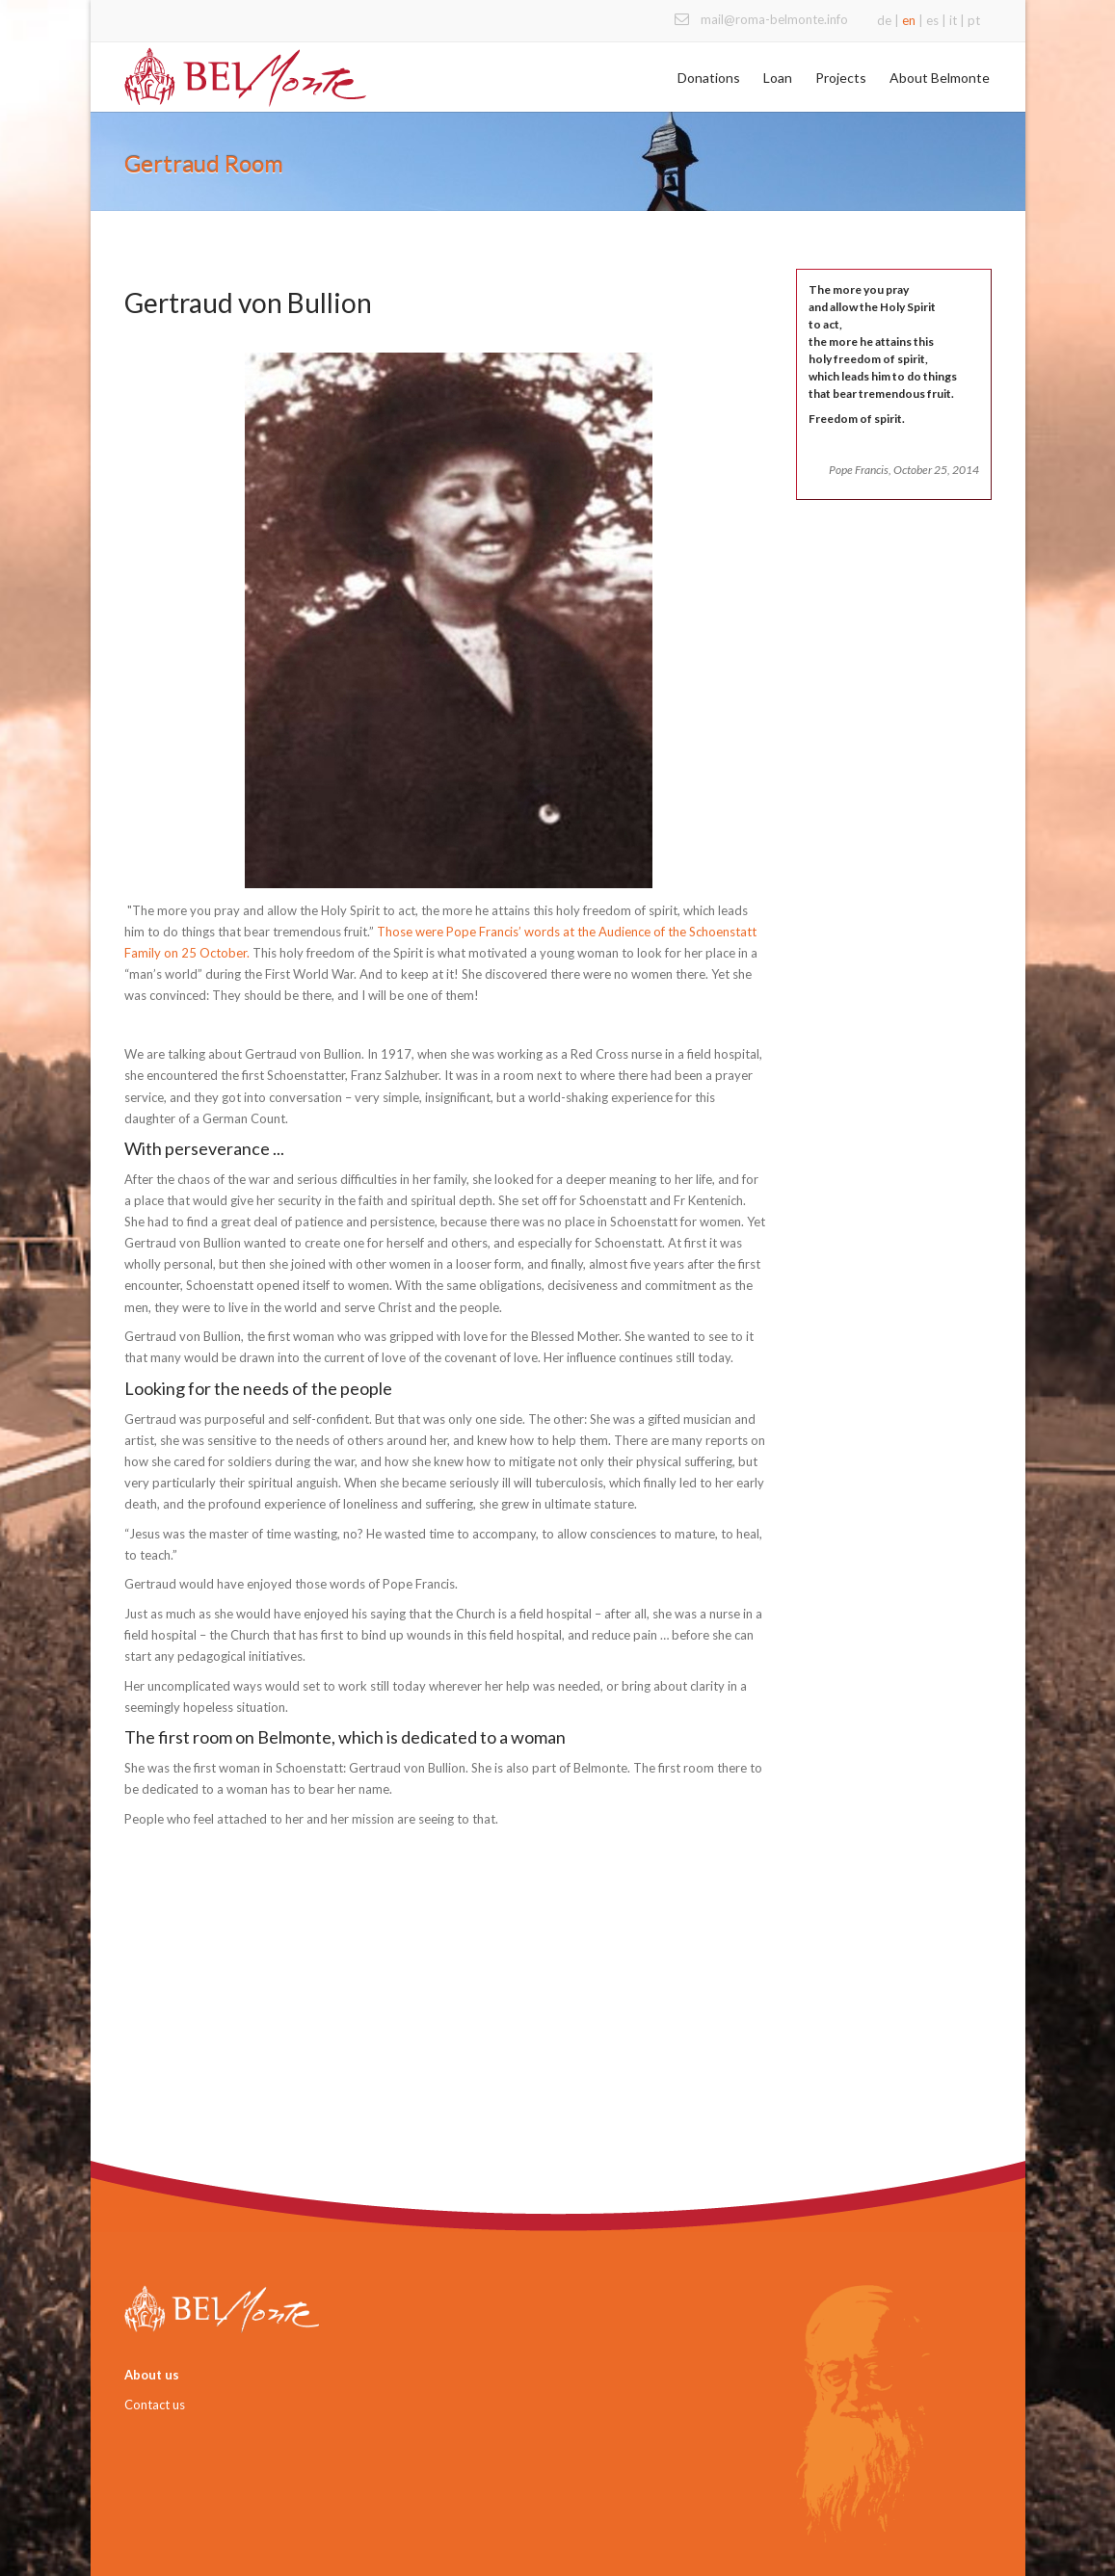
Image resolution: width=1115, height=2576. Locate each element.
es (932, 20)
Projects (840, 77)
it (953, 20)
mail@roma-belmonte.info (774, 19)
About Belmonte (939, 77)
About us (151, 2374)
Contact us (154, 2404)
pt (974, 20)
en (909, 20)
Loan (777, 77)
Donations (708, 77)
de (884, 20)
